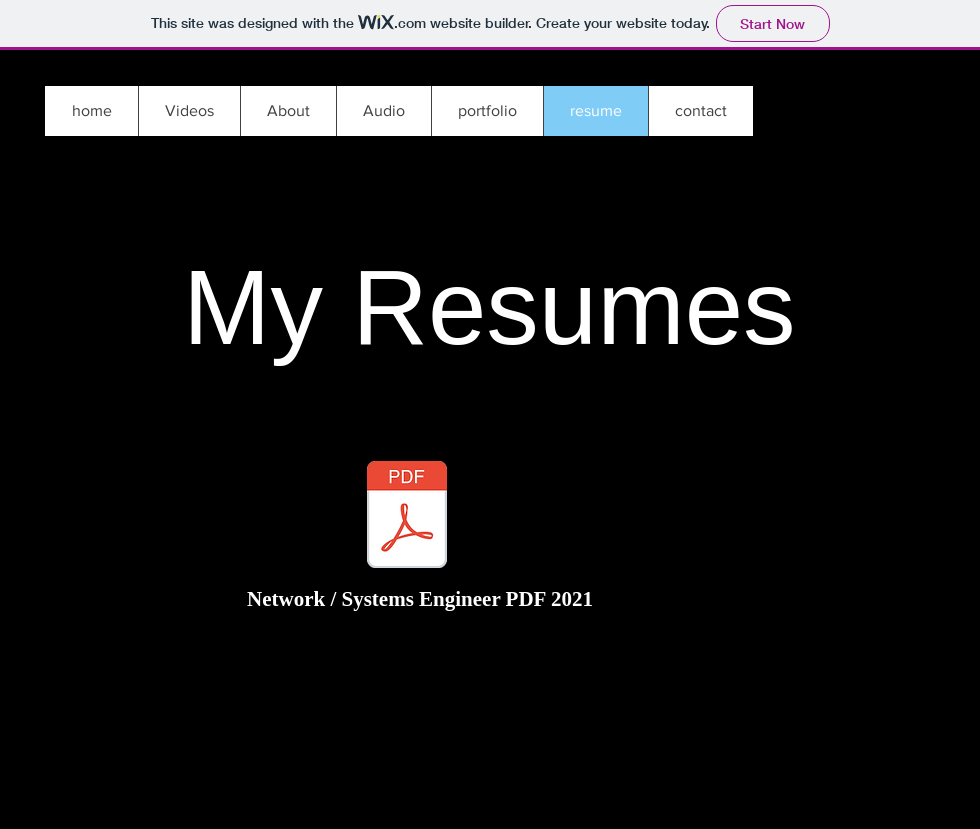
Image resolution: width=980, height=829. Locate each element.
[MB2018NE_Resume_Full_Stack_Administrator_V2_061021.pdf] (407, 517)
